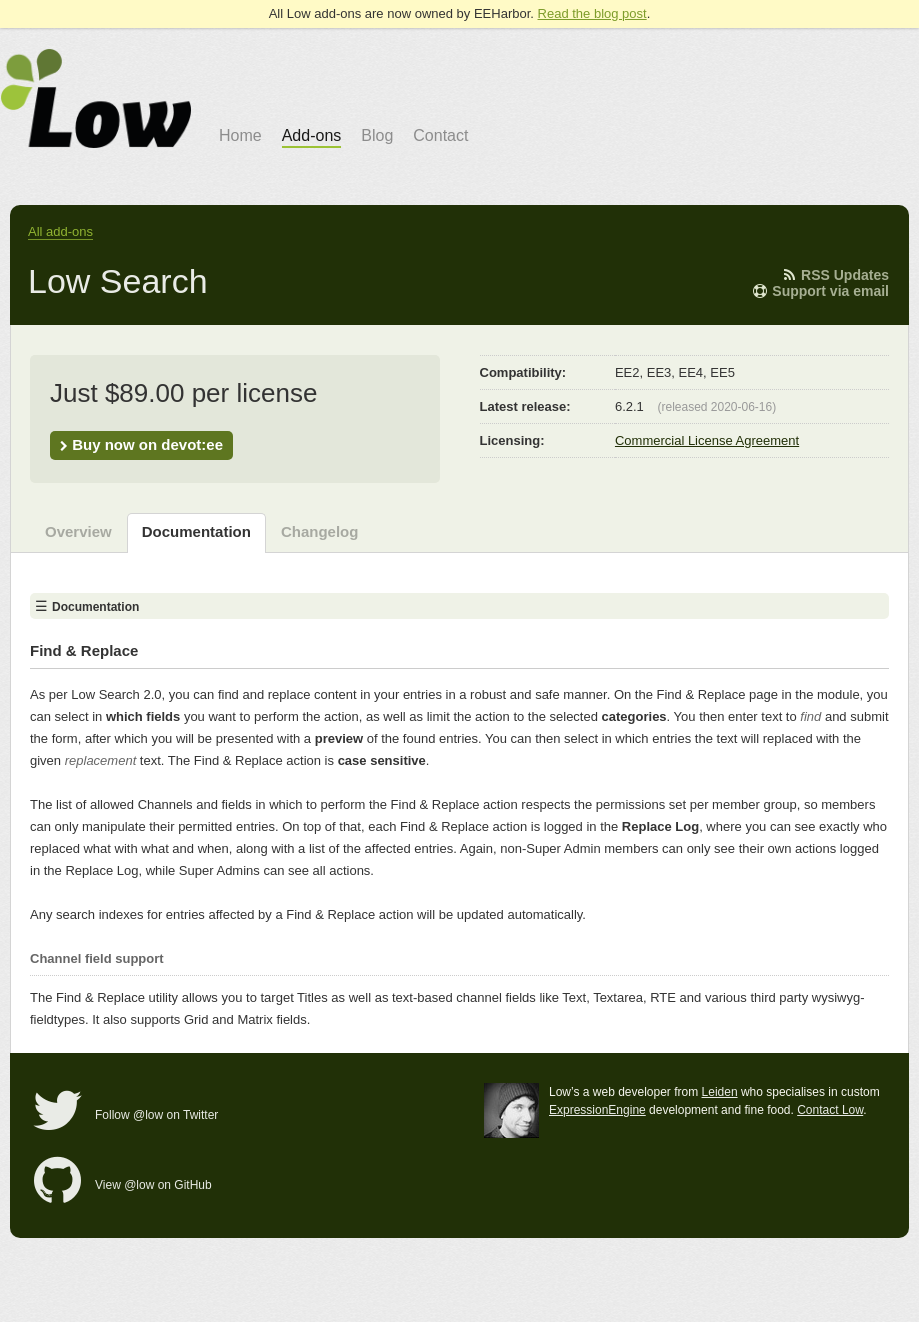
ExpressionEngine (597, 1110)
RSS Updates (835, 275)
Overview (78, 531)
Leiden (720, 1092)
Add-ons (312, 135)
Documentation (196, 531)
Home (240, 135)
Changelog (320, 531)
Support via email (820, 291)
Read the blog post (592, 13)
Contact (440, 135)
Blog (377, 135)
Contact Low (830, 1110)
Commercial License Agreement (707, 440)
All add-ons (60, 231)
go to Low (96, 98)
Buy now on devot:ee (141, 444)
